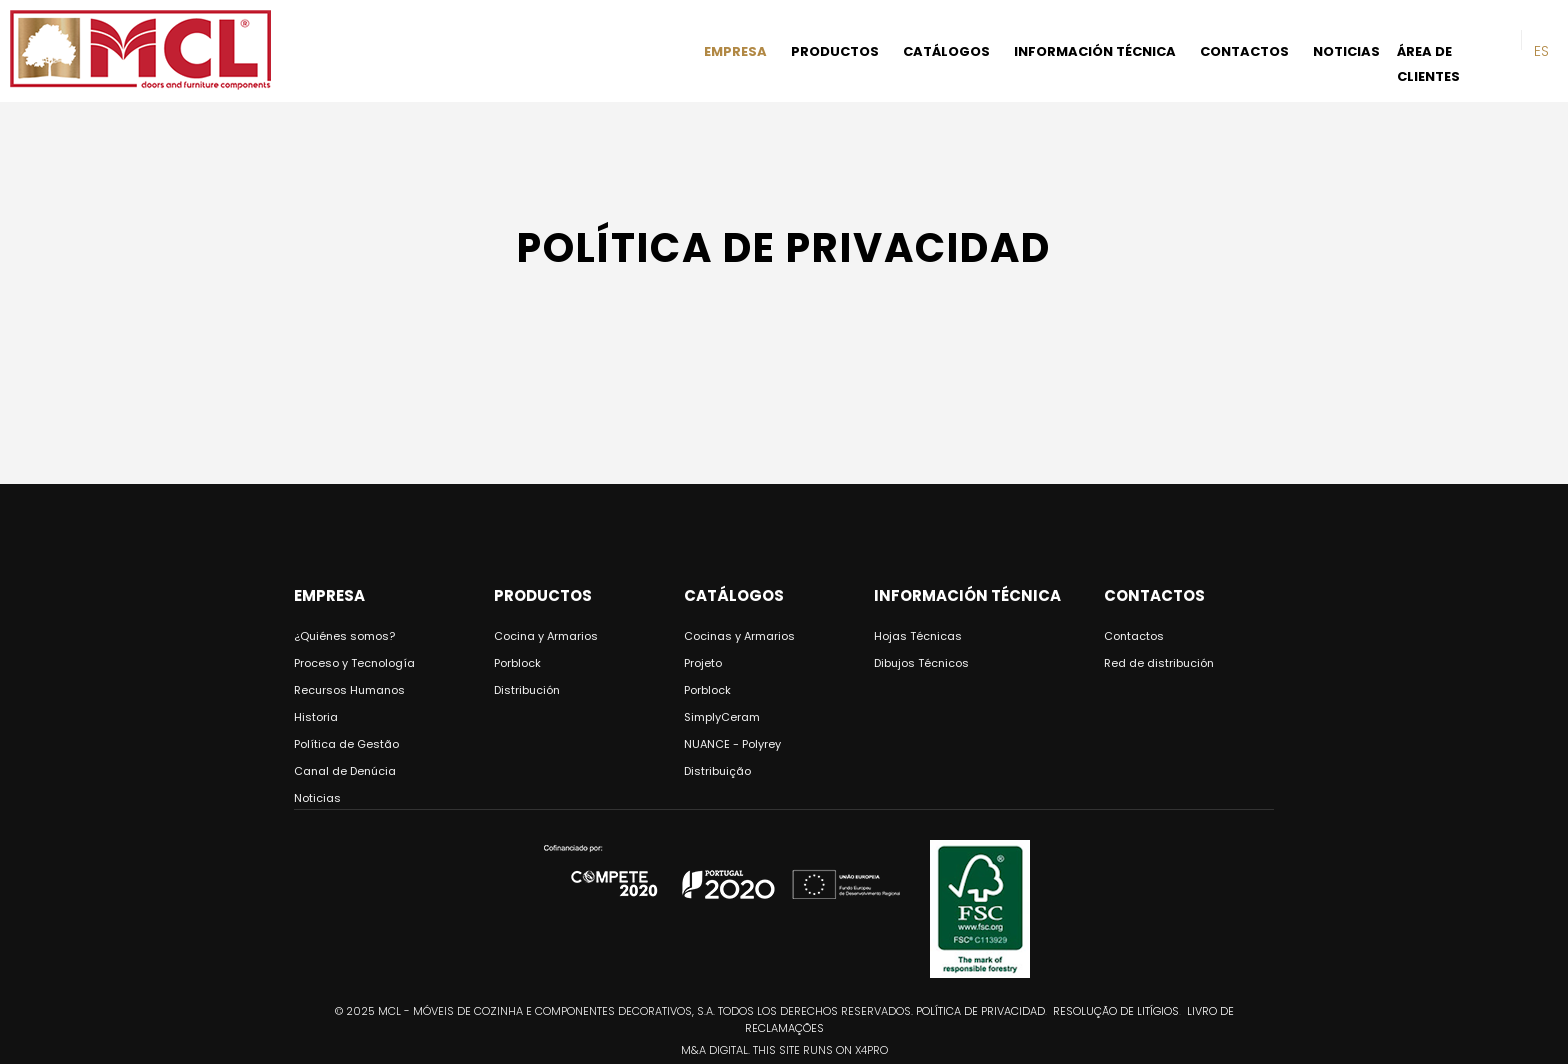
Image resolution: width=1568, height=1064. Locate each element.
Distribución (527, 690)
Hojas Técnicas (918, 636)
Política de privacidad (980, 1011)
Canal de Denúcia (345, 771)
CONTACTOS (1244, 51)
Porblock (517, 663)
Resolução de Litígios (1116, 1011)
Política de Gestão (346, 744)
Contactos (1134, 636)
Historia (316, 717)
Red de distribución (1159, 663)
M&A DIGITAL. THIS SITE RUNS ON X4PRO (784, 1050)
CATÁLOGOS (946, 51)
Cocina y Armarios (546, 636)
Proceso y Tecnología (354, 663)
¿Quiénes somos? (344, 636)
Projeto (703, 663)
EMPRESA (735, 51)
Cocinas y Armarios (739, 636)
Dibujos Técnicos (921, 663)
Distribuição (717, 771)
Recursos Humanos (349, 690)
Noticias (317, 798)
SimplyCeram (722, 717)
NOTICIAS (1346, 51)
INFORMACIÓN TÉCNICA (1095, 51)
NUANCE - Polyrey (732, 744)
